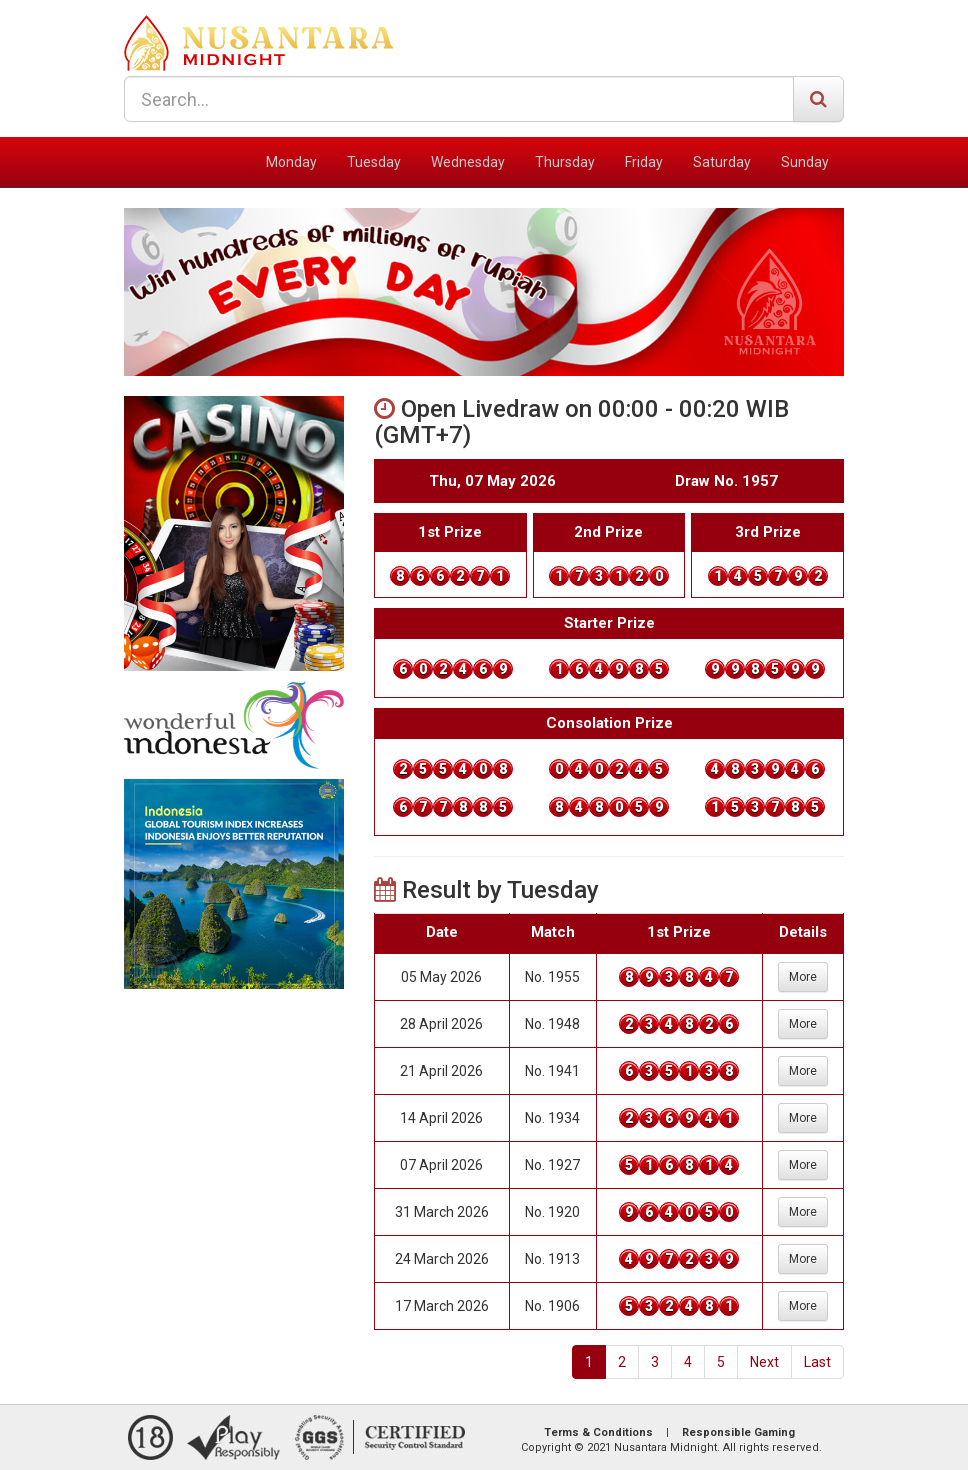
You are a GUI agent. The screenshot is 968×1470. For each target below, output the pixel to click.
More (803, 977)
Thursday (565, 162)
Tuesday (374, 162)
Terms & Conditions (598, 1432)
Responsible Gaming (738, 1432)
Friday (644, 162)
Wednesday (468, 162)
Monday (291, 162)
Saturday (722, 162)
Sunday (805, 162)
